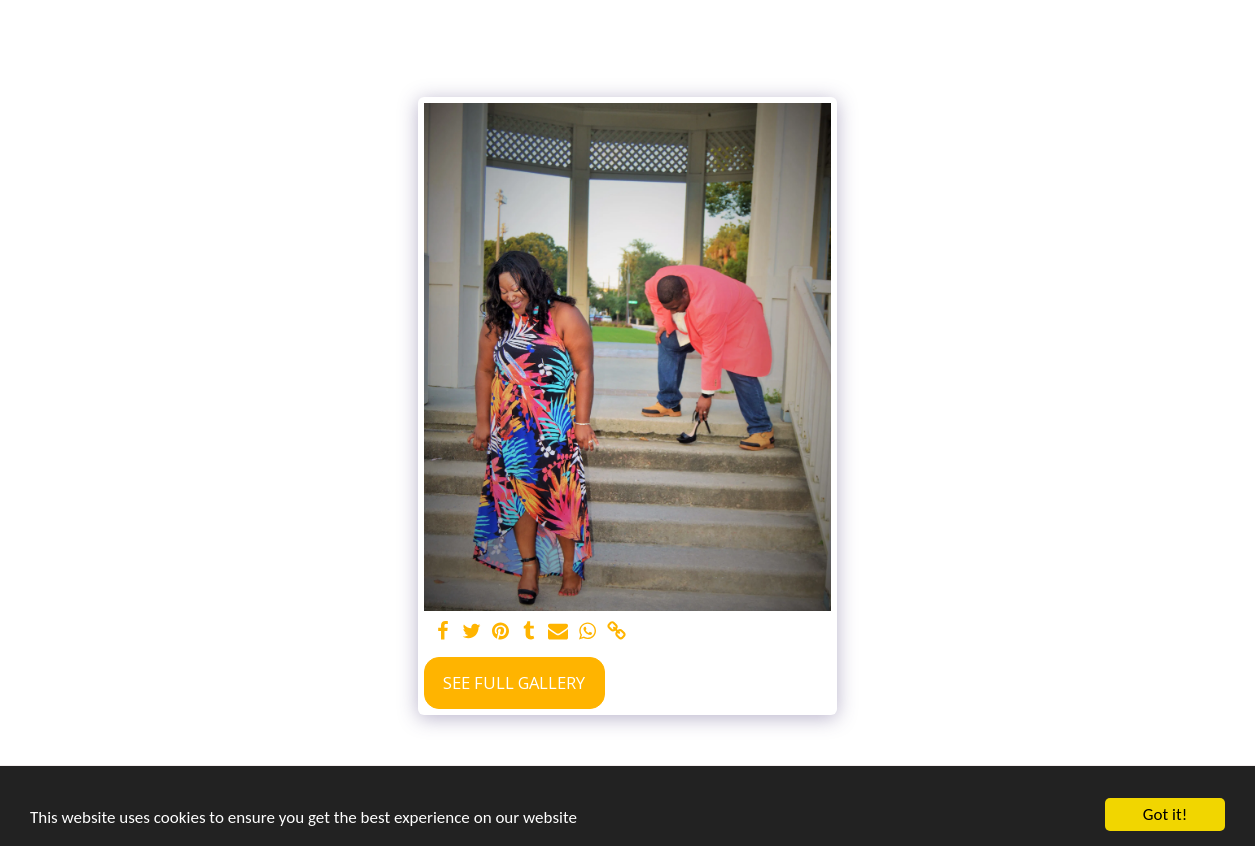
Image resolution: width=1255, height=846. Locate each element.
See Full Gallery (514, 682)
